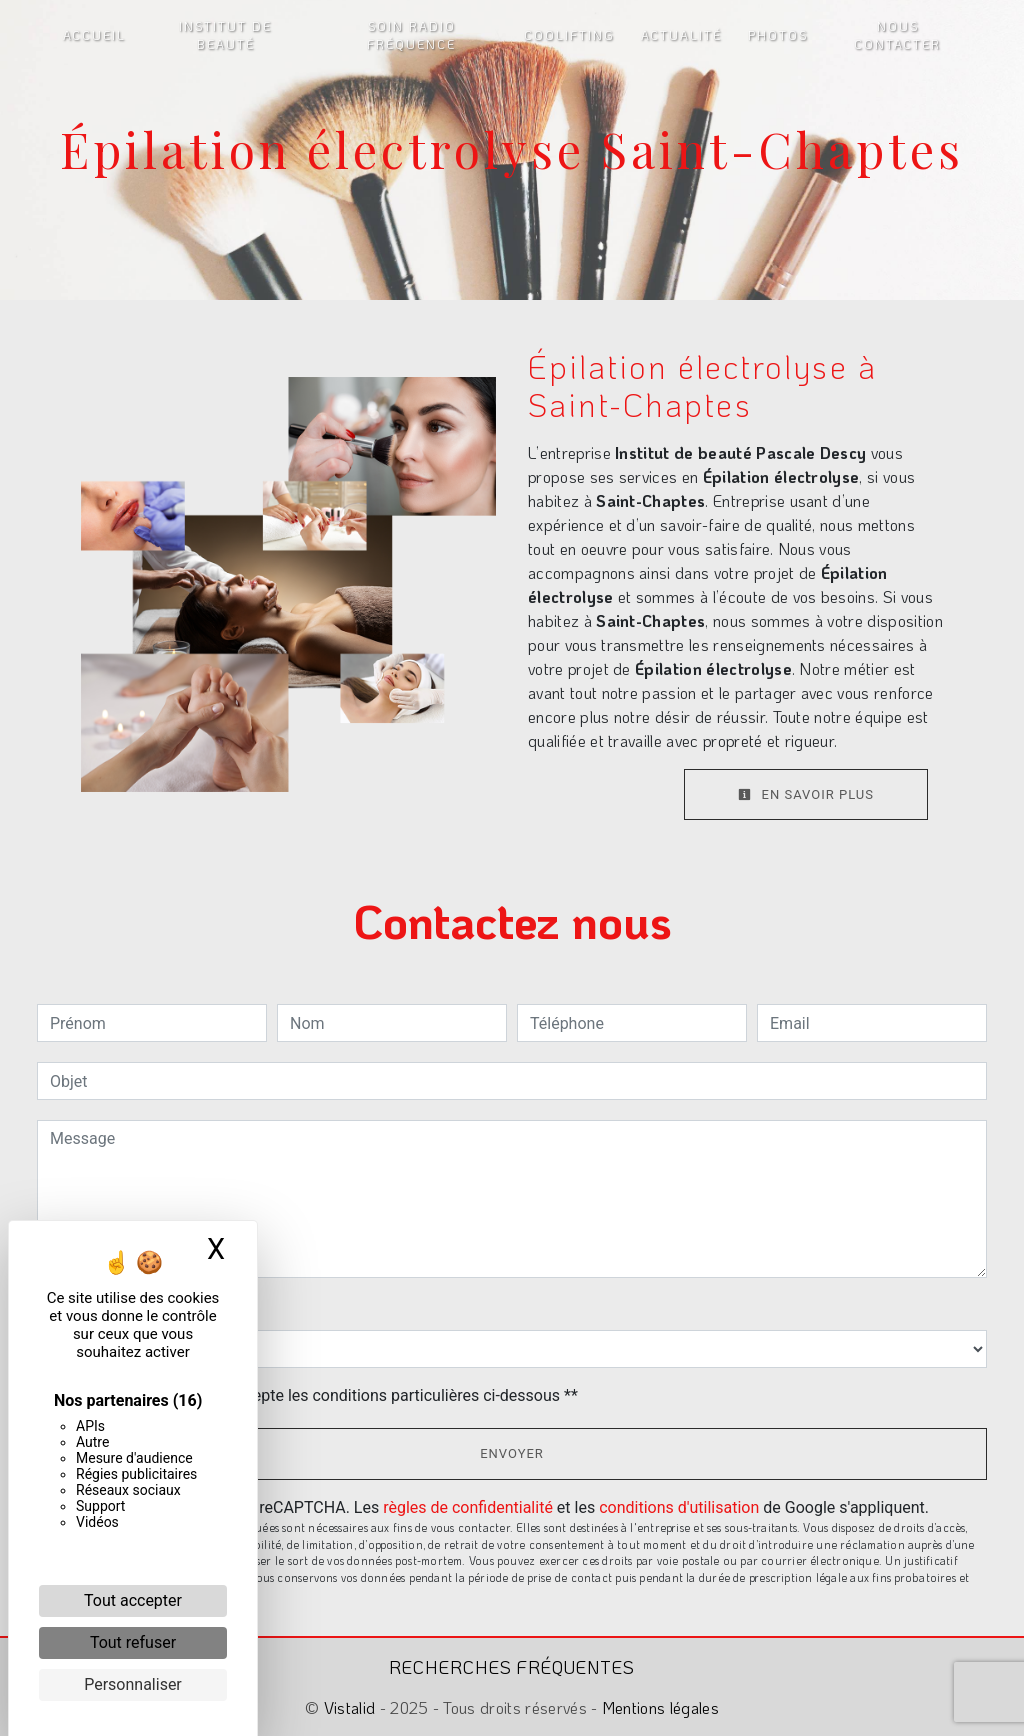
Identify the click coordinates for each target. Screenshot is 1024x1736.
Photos (778, 35)
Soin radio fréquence (411, 35)
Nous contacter (897, 35)
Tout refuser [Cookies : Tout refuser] (133, 1642)
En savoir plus (806, 794)
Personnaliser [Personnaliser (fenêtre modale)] (133, 1684)
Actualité (681, 35)
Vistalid (350, 1707)
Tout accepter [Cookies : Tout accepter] (133, 1600)
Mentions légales (658, 1707)
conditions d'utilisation (679, 1507)
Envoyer (512, 1453)
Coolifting (569, 35)
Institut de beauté (225, 35)
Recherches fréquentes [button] (512, 1667)
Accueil (94, 35)
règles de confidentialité (468, 1507)
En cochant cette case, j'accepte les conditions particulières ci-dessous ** (317, 1395)
